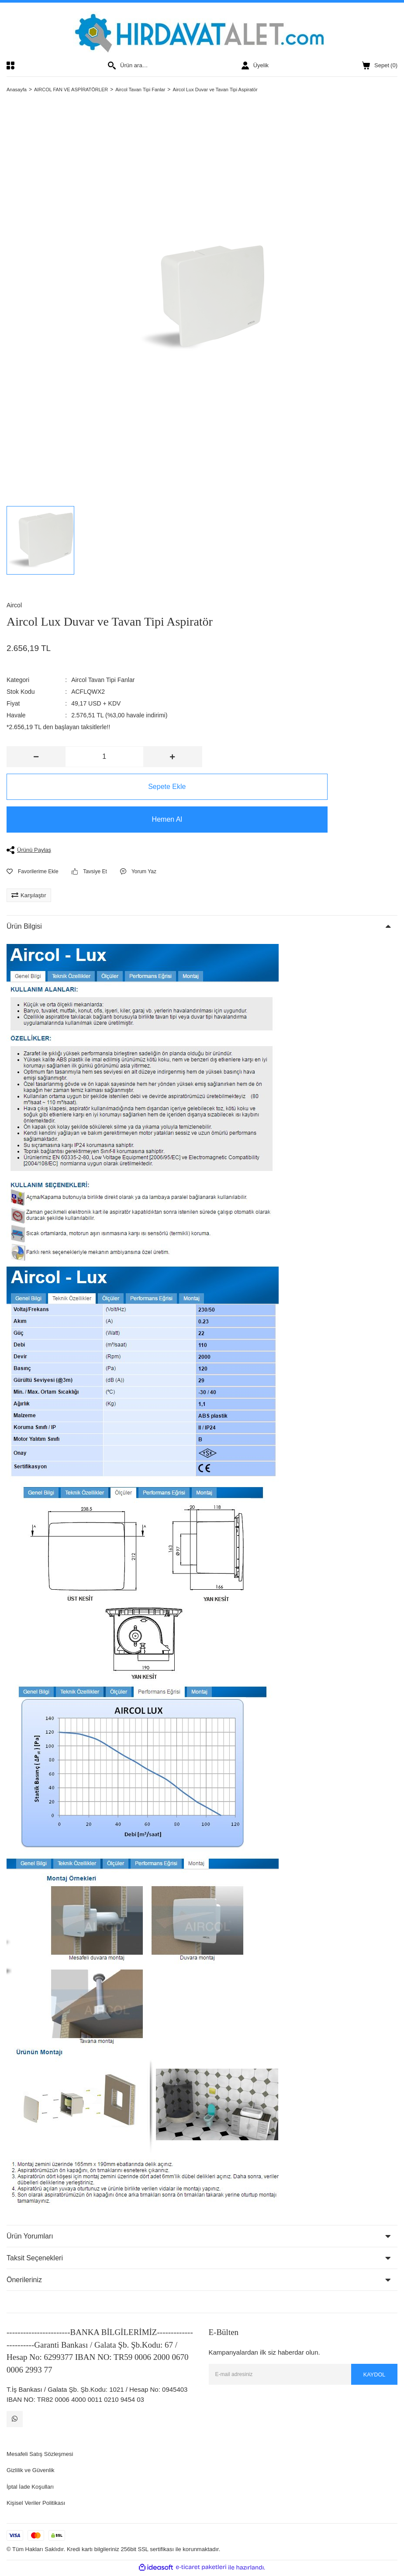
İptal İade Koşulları (34, 2488)
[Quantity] (104, 757)
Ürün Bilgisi (24, 926)
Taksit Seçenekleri (35, 2258)
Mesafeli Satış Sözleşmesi (45, 2455)
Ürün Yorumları (30, 2236)
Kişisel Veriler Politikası (40, 2505)
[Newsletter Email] (303, 2374)
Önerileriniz (24, 2279)
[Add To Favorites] (33, 871)
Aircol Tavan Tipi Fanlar (103, 679)
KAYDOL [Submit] (372, 2374)
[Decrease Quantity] (36, 757)
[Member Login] (255, 65)
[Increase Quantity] (172, 757)
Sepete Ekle (104, 786)
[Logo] (202, 31)
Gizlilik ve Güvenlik (34, 2472)
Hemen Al (104, 819)
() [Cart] (379, 65)
